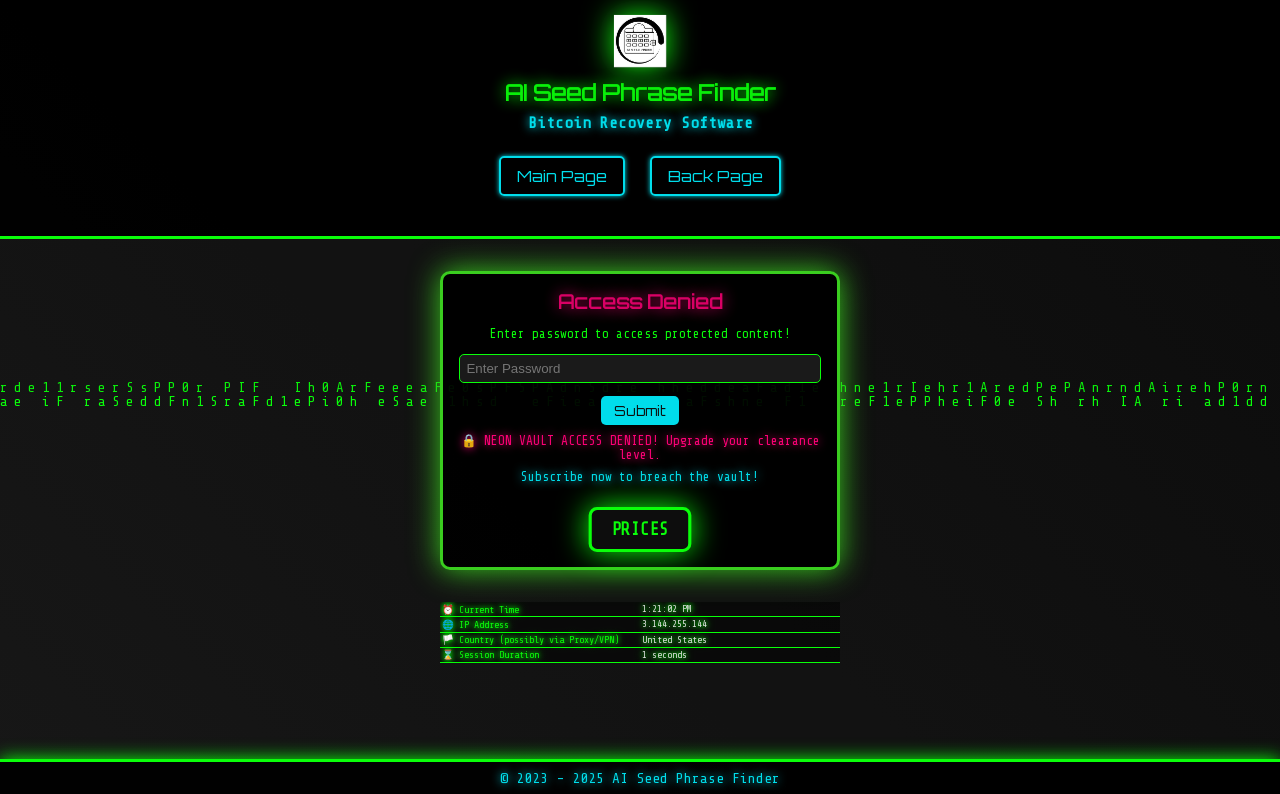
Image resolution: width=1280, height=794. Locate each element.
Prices (640, 529)
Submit (640, 411)
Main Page (562, 176)
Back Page (715, 176)
